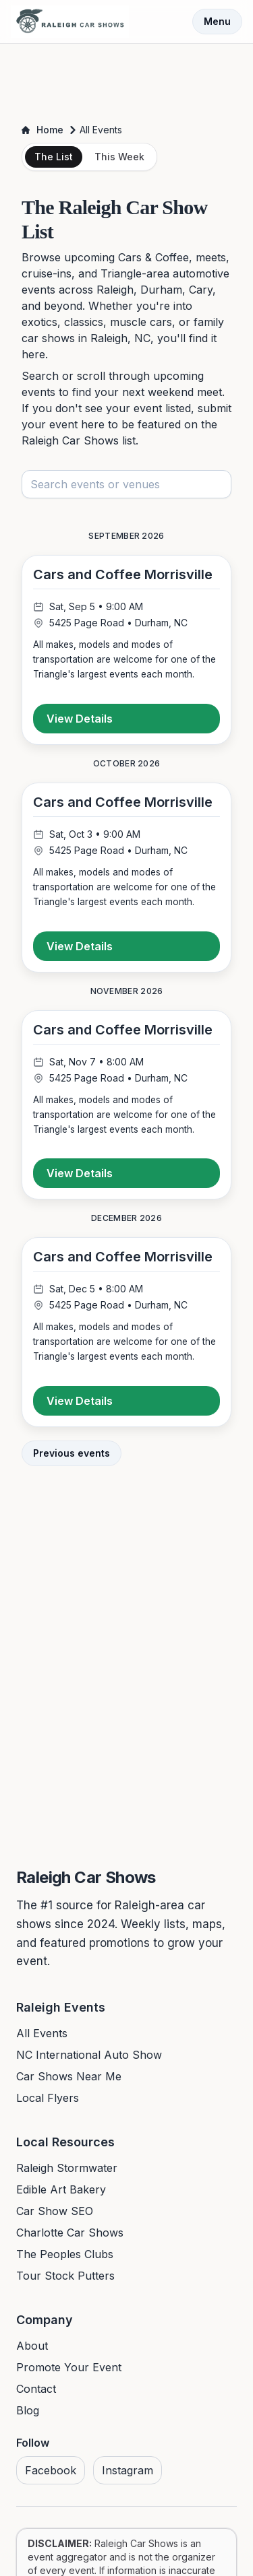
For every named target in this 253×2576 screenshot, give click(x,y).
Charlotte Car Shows (69, 2232)
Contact (36, 2389)
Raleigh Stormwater (66, 2168)
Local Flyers (47, 2098)
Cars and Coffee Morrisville (123, 574)
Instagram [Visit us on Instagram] (127, 2470)
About (32, 2345)
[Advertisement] (127, 79)
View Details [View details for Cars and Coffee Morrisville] (80, 718)
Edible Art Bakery (61, 2189)
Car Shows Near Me (68, 2076)
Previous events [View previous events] (71, 1453)
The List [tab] (53, 156)
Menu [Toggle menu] (217, 21)
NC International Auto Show (89, 2054)
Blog (27, 2410)
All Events (41, 2033)
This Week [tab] (119, 156)
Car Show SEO (54, 2211)
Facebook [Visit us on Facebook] (50, 2470)
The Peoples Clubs (64, 2254)
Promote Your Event (68, 2367)
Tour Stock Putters (65, 2275)
